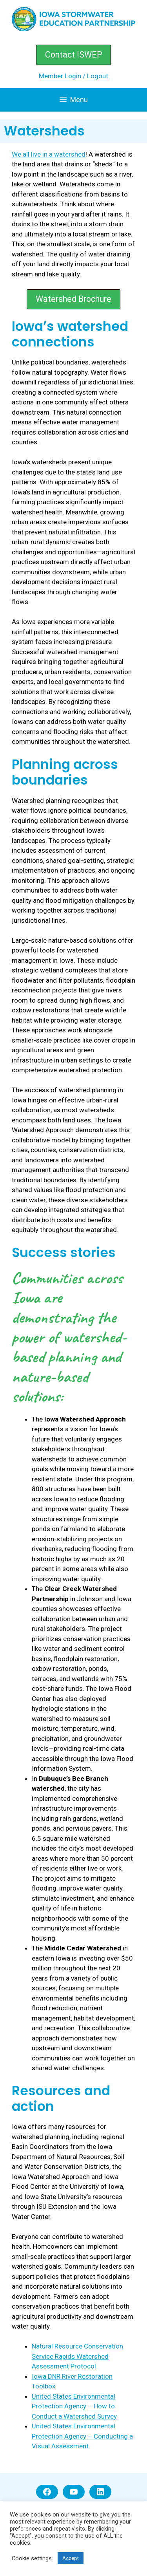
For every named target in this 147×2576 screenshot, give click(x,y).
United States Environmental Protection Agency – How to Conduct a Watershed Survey (74, 2406)
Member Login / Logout (73, 76)
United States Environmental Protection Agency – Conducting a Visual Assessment (82, 2436)
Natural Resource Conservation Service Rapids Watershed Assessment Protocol (77, 2356)
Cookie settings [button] (32, 2558)
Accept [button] (70, 2558)
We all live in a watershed (48, 154)
